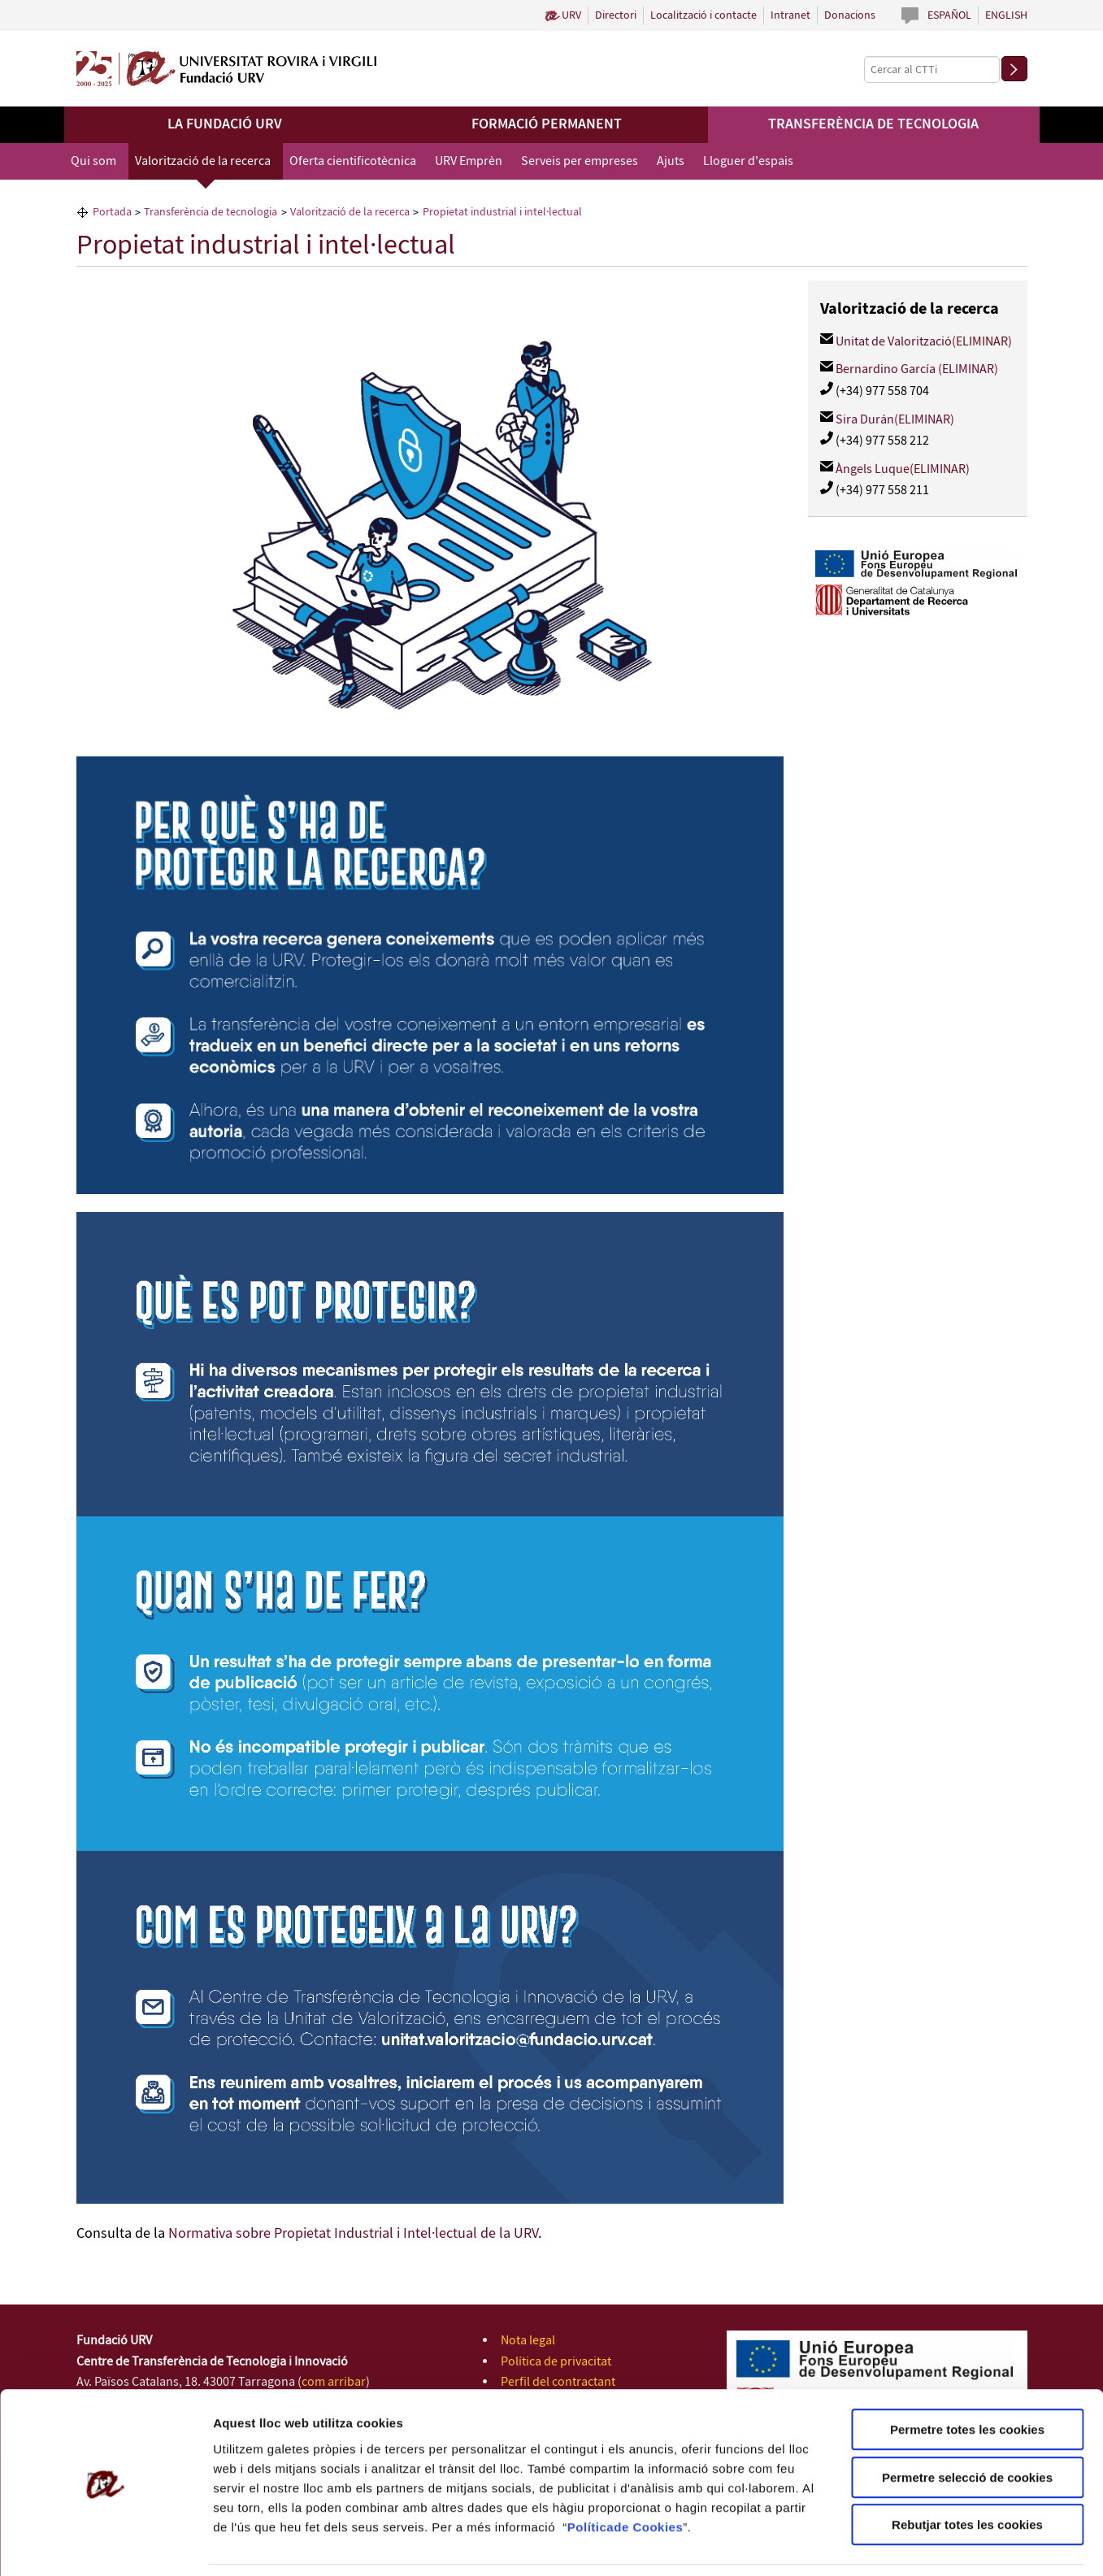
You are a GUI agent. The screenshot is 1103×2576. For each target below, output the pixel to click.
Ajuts (670, 161)
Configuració (910, 2544)
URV (571, 15)
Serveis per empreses (579, 161)
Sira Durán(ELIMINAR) (895, 419)
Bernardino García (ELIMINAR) (917, 369)
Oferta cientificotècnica (352, 161)
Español (949, 15)
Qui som (93, 161)
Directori (615, 15)
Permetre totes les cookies (967, 2377)
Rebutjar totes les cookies (967, 2472)
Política (590, 2474)
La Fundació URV (224, 124)
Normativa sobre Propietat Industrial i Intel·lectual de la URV (353, 2234)
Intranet (790, 15)
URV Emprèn (468, 161)
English (1006, 15)
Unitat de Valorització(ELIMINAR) (924, 341)
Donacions (849, 15)
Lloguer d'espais (748, 161)
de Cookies (648, 2474)
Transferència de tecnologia (873, 124)
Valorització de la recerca (203, 161)
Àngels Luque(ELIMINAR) (903, 469)
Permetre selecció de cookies (967, 2425)
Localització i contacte (703, 15)
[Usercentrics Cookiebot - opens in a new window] (105, 2544)
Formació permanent (546, 124)
